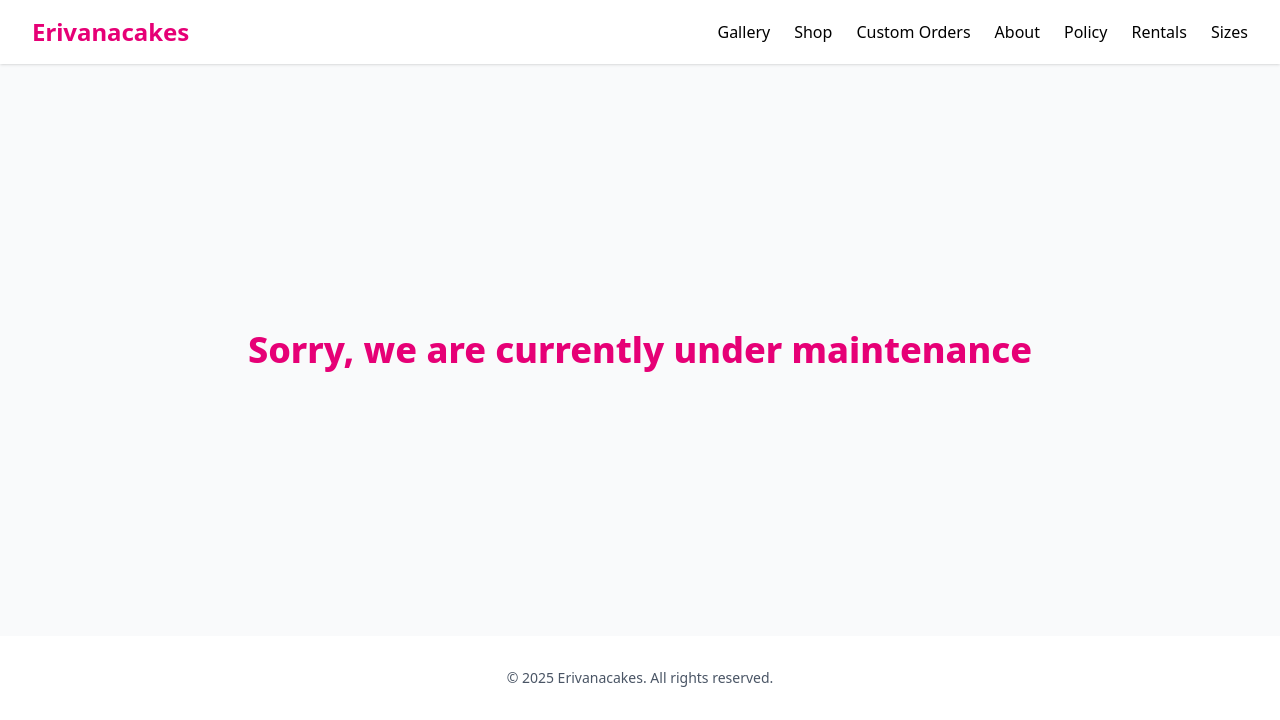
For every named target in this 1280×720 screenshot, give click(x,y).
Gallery (744, 32)
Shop (813, 32)
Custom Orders (913, 32)
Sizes (1229, 32)
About (1017, 32)
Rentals (1158, 32)
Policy (1085, 32)
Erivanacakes (110, 32)
